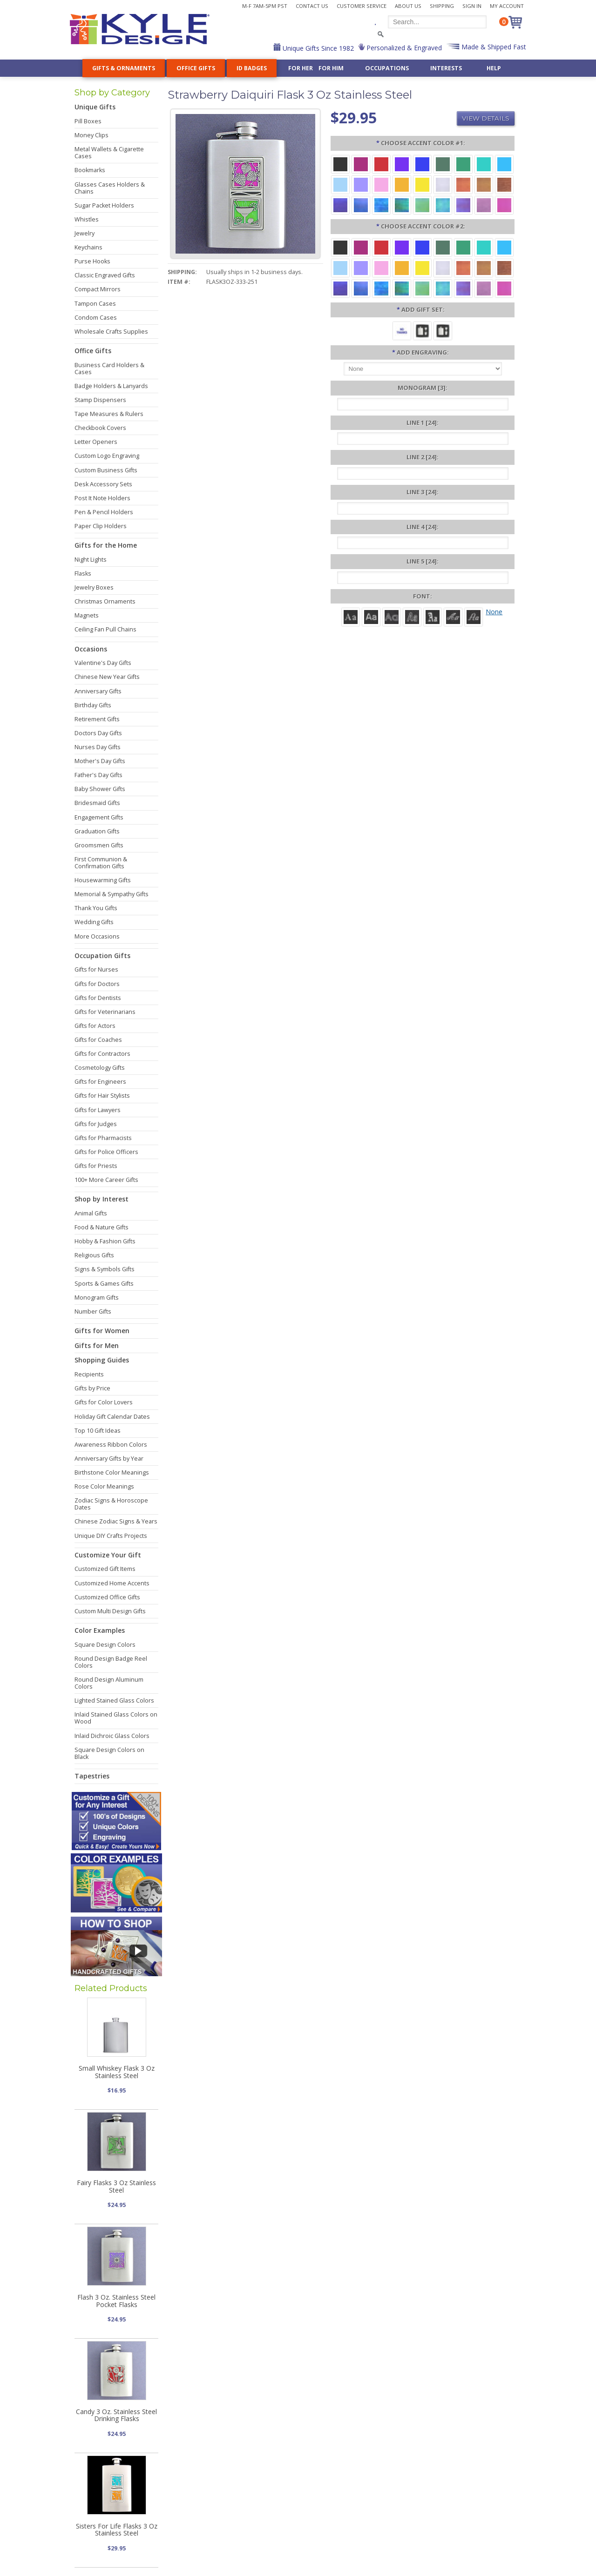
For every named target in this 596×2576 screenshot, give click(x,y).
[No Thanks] (402, 330)
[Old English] (432, 616)
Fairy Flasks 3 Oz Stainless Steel (116, 2186)
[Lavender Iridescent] (483, 204)
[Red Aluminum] (381, 163)
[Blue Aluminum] (422, 163)
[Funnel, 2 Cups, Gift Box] (442, 330)
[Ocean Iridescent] (381, 204)
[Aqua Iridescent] (442, 204)
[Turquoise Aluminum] (504, 163)
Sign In (471, 5)
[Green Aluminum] (463, 163)
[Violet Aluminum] (402, 163)
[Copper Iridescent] (504, 184)
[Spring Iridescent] (422, 204)
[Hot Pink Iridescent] (504, 204)
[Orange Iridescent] (463, 184)
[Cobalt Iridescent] (361, 204)
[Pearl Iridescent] (442, 184)
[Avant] (391, 616)
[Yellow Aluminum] (422, 184)
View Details (485, 118)
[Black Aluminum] (340, 163)
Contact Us (312, 5)
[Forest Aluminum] (442, 163)
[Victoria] (473, 616)
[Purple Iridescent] (463, 204)
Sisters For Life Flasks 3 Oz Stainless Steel (116, 2529)
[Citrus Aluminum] (402, 184)
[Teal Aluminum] (483, 163)
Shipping (442, 5)
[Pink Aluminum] (381, 184)
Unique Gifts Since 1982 (317, 48)
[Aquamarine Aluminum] (340, 184)
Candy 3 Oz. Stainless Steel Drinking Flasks (116, 2415)
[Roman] (350, 616)
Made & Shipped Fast (493, 46)
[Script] (453, 616)
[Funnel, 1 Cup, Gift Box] (422, 330)
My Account (507, 5)
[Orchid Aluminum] (361, 184)
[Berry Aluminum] (361, 163)
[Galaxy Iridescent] (340, 204)
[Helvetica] (371, 616)
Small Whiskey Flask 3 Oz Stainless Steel (117, 2072)
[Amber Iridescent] (483, 184)
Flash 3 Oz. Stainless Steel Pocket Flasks (116, 2300)
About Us (408, 5)
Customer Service (361, 5)
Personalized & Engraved (403, 47)
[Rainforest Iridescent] (402, 204)
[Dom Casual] (412, 616)
